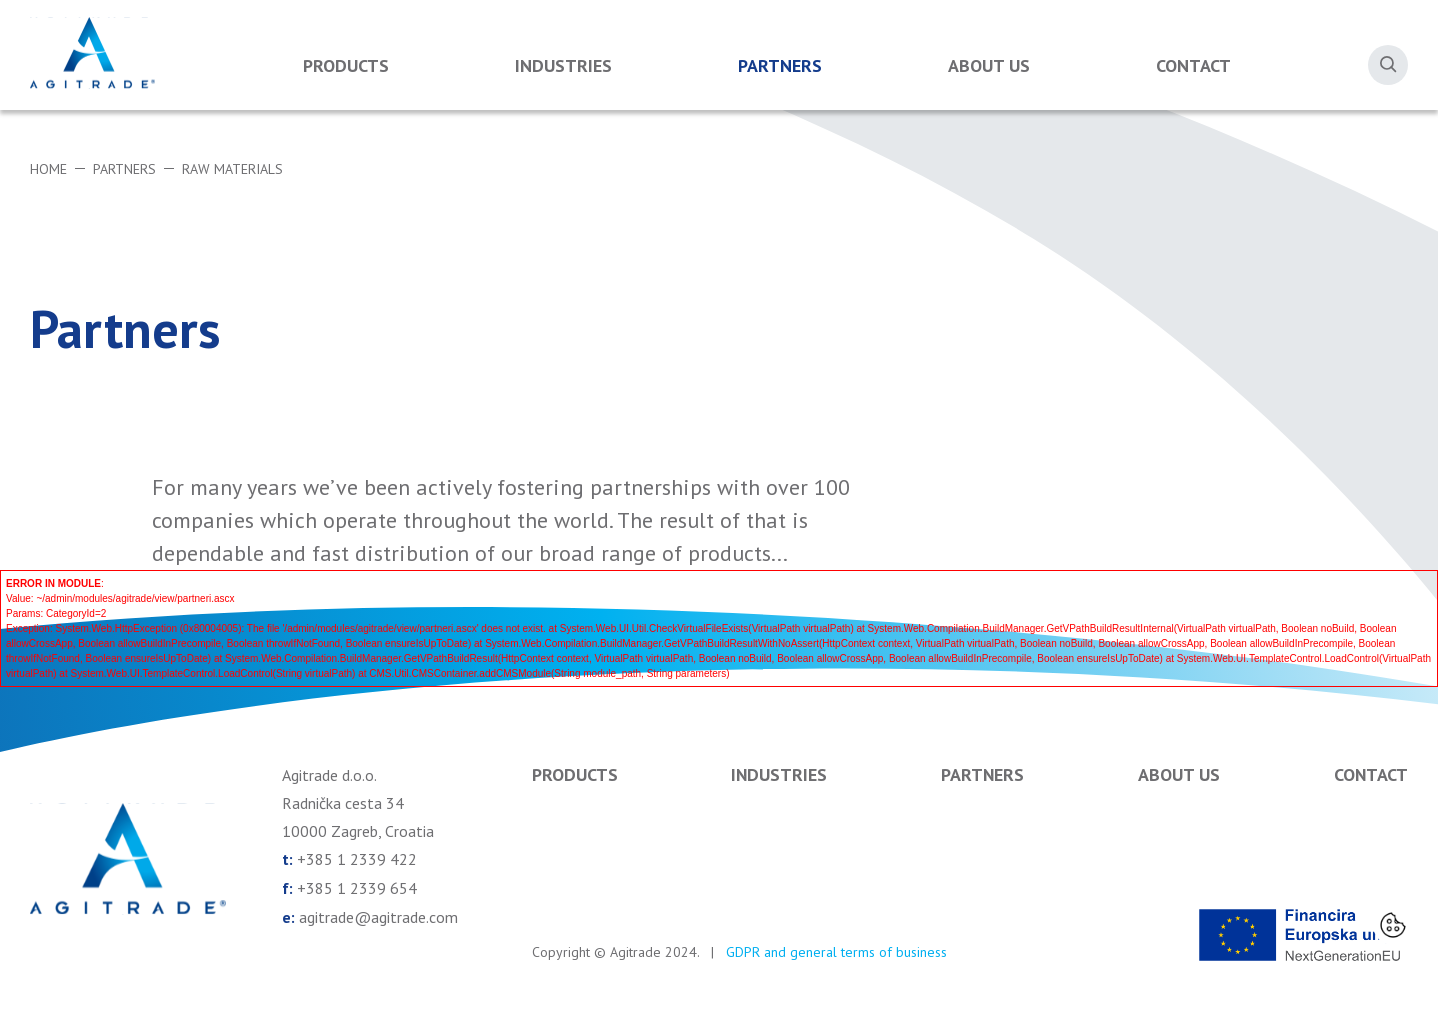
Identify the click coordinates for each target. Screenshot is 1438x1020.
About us (989, 65)
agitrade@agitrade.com (378, 915)
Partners (780, 65)
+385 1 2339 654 (357, 887)
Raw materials (232, 169)
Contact (1193, 65)
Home (48, 169)
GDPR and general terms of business (836, 952)
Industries (563, 65)
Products (346, 65)
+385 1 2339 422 (357, 859)
